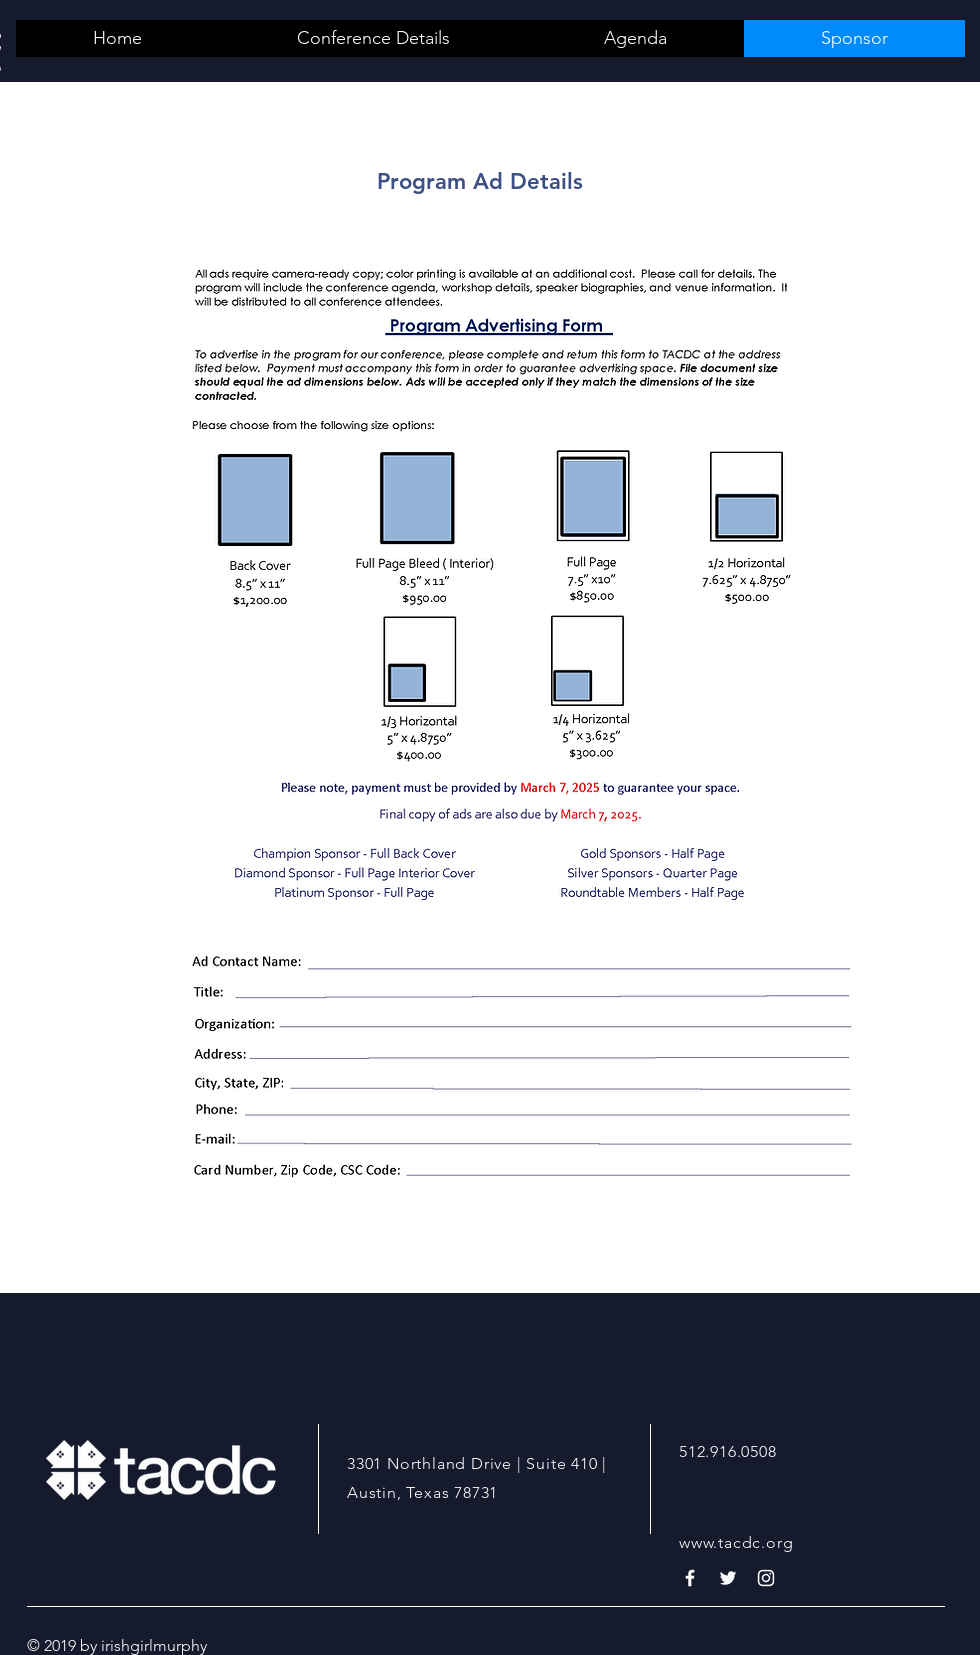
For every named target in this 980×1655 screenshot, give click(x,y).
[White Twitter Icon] (728, 1578)
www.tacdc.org (736, 1542)
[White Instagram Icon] (766, 1578)
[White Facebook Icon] (690, 1578)
